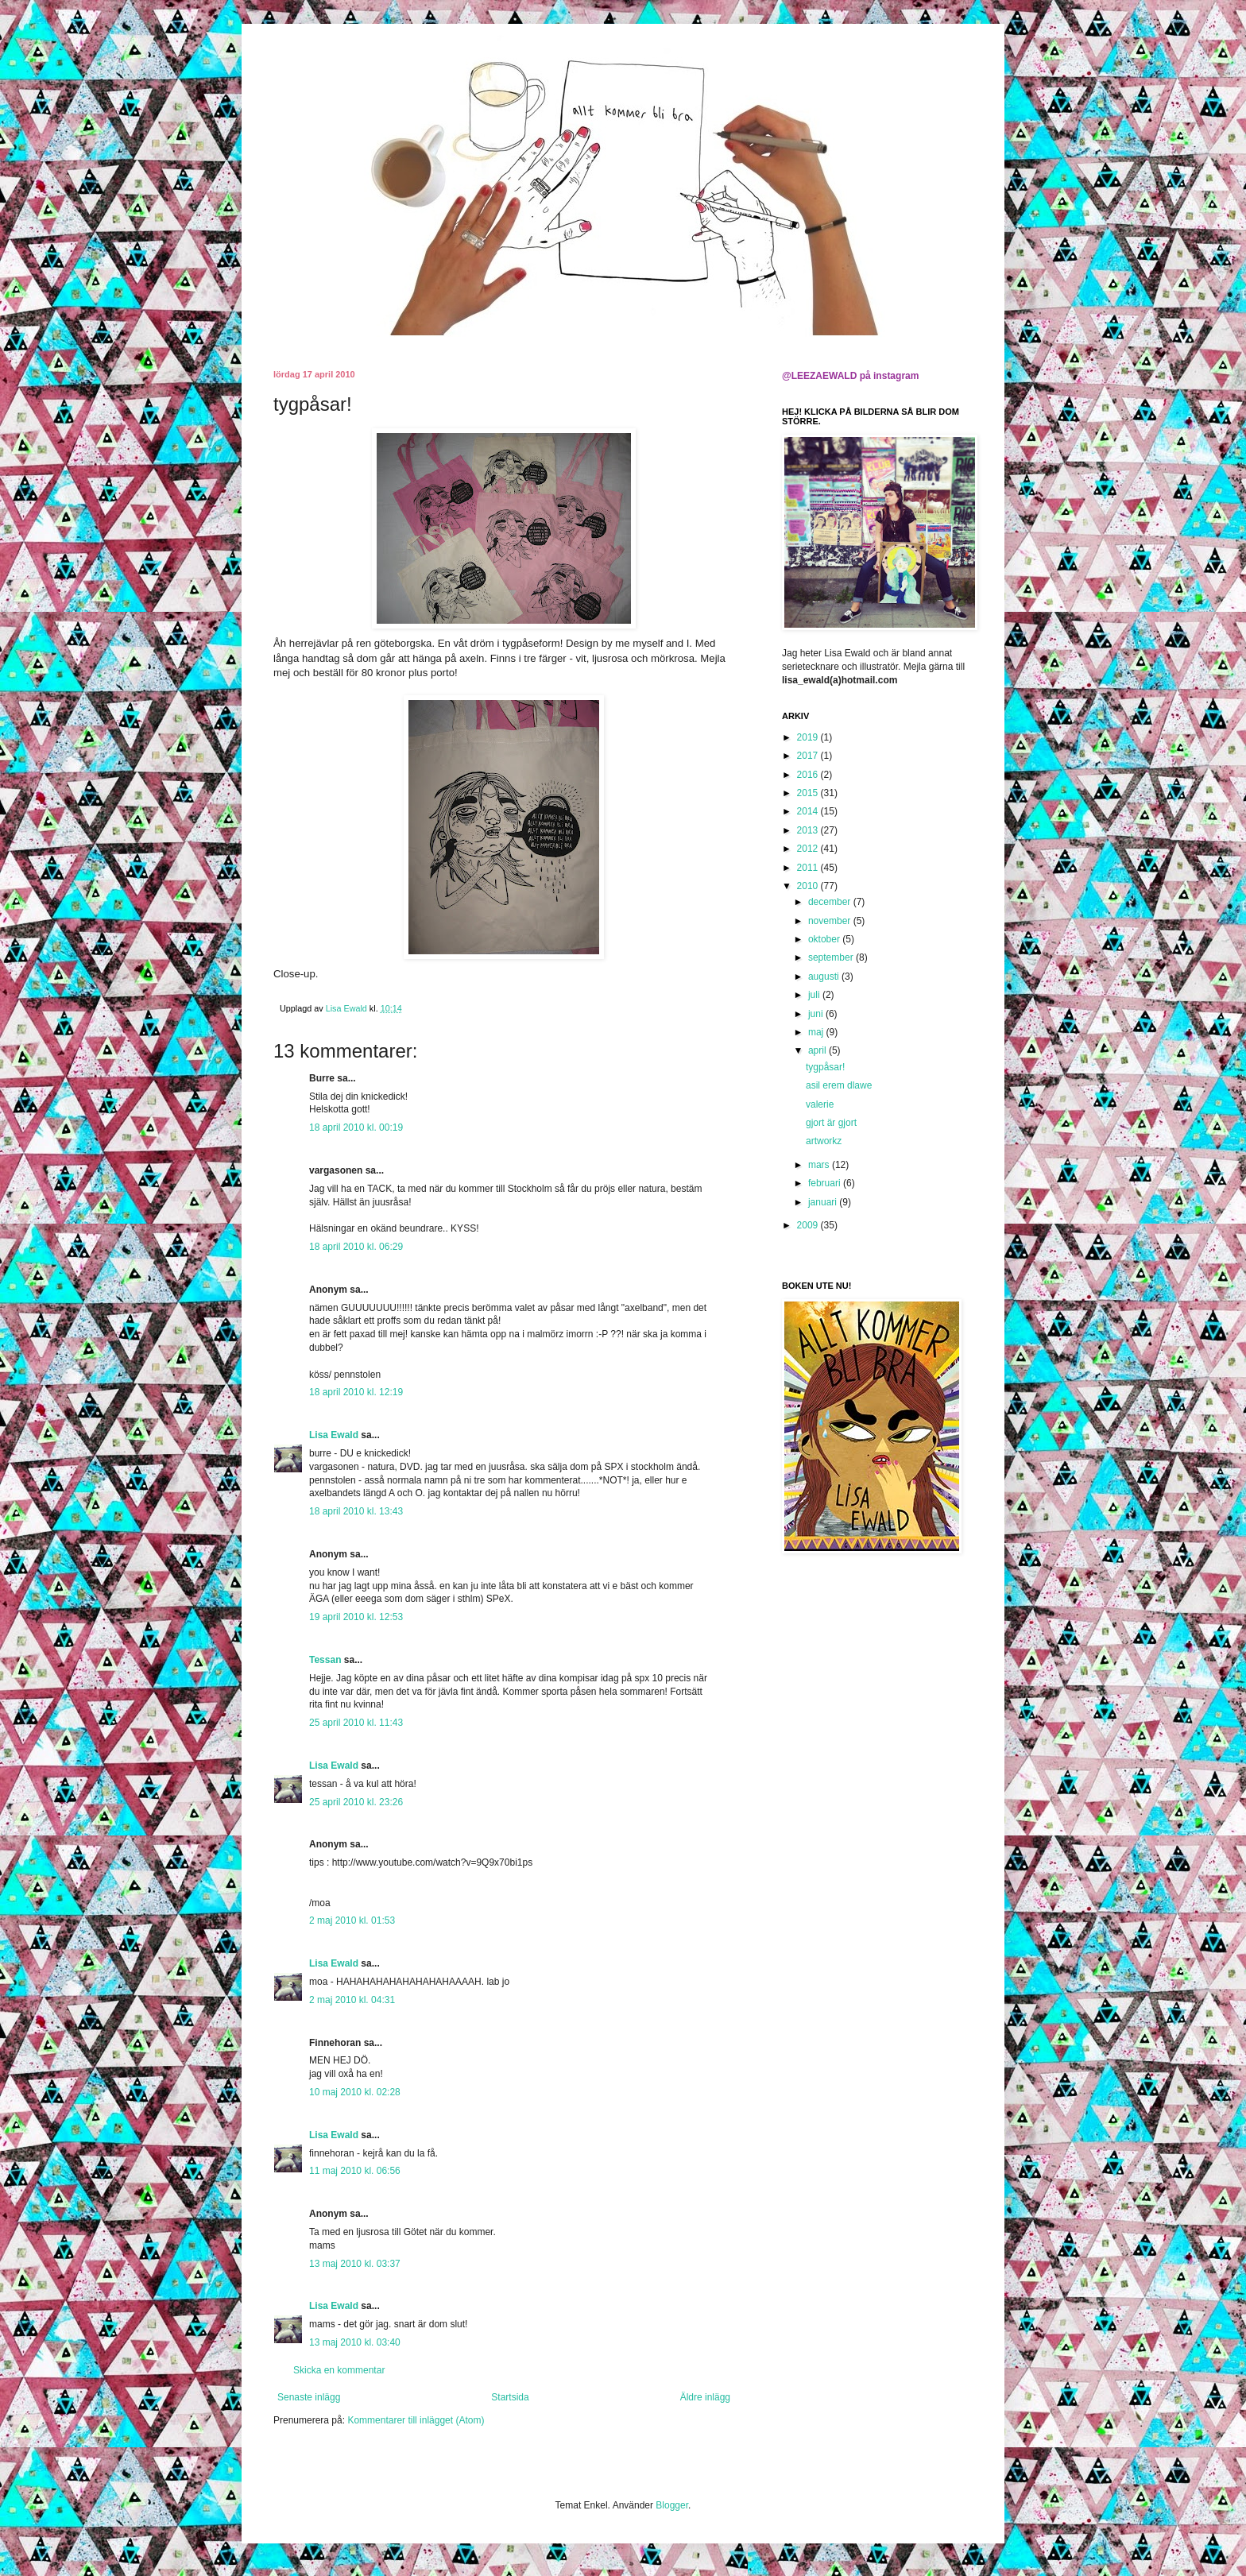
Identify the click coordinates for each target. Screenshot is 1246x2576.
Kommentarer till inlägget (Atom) (415, 2420)
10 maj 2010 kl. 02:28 (354, 2092)
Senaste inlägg (308, 2397)
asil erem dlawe (839, 1085)
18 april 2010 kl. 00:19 (356, 1127)
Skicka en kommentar (339, 2370)
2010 (809, 886)
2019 (809, 737)
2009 (809, 1225)
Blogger (672, 2505)
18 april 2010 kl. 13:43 (356, 1511)
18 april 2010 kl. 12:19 (356, 1392)
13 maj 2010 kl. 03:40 (354, 2342)
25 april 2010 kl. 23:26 (356, 1802)
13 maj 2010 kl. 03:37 (354, 2263)
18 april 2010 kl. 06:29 (356, 1246)
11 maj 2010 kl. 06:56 (354, 2170)
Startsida (509, 2397)
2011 (809, 867)
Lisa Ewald (333, 1435)
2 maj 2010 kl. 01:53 (352, 1920)
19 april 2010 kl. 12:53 (356, 1617)
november (830, 920)
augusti (825, 976)
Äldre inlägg (705, 2397)
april (818, 1050)
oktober (825, 939)
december (830, 901)
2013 (809, 830)
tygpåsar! (825, 1067)
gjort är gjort (831, 1122)
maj (817, 1032)
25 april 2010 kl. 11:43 (356, 1722)
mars (820, 1164)
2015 (809, 793)
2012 (809, 848)
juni (817, 1013)
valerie (820, 1104)
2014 (809, 811)
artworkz (824, 1141)
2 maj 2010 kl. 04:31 (352, 1999)
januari (823, 1202)
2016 (809, 774)
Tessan (325, 1659)
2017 (809, 755)
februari (825, 1183)
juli (815, 994)
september (832, 957)
